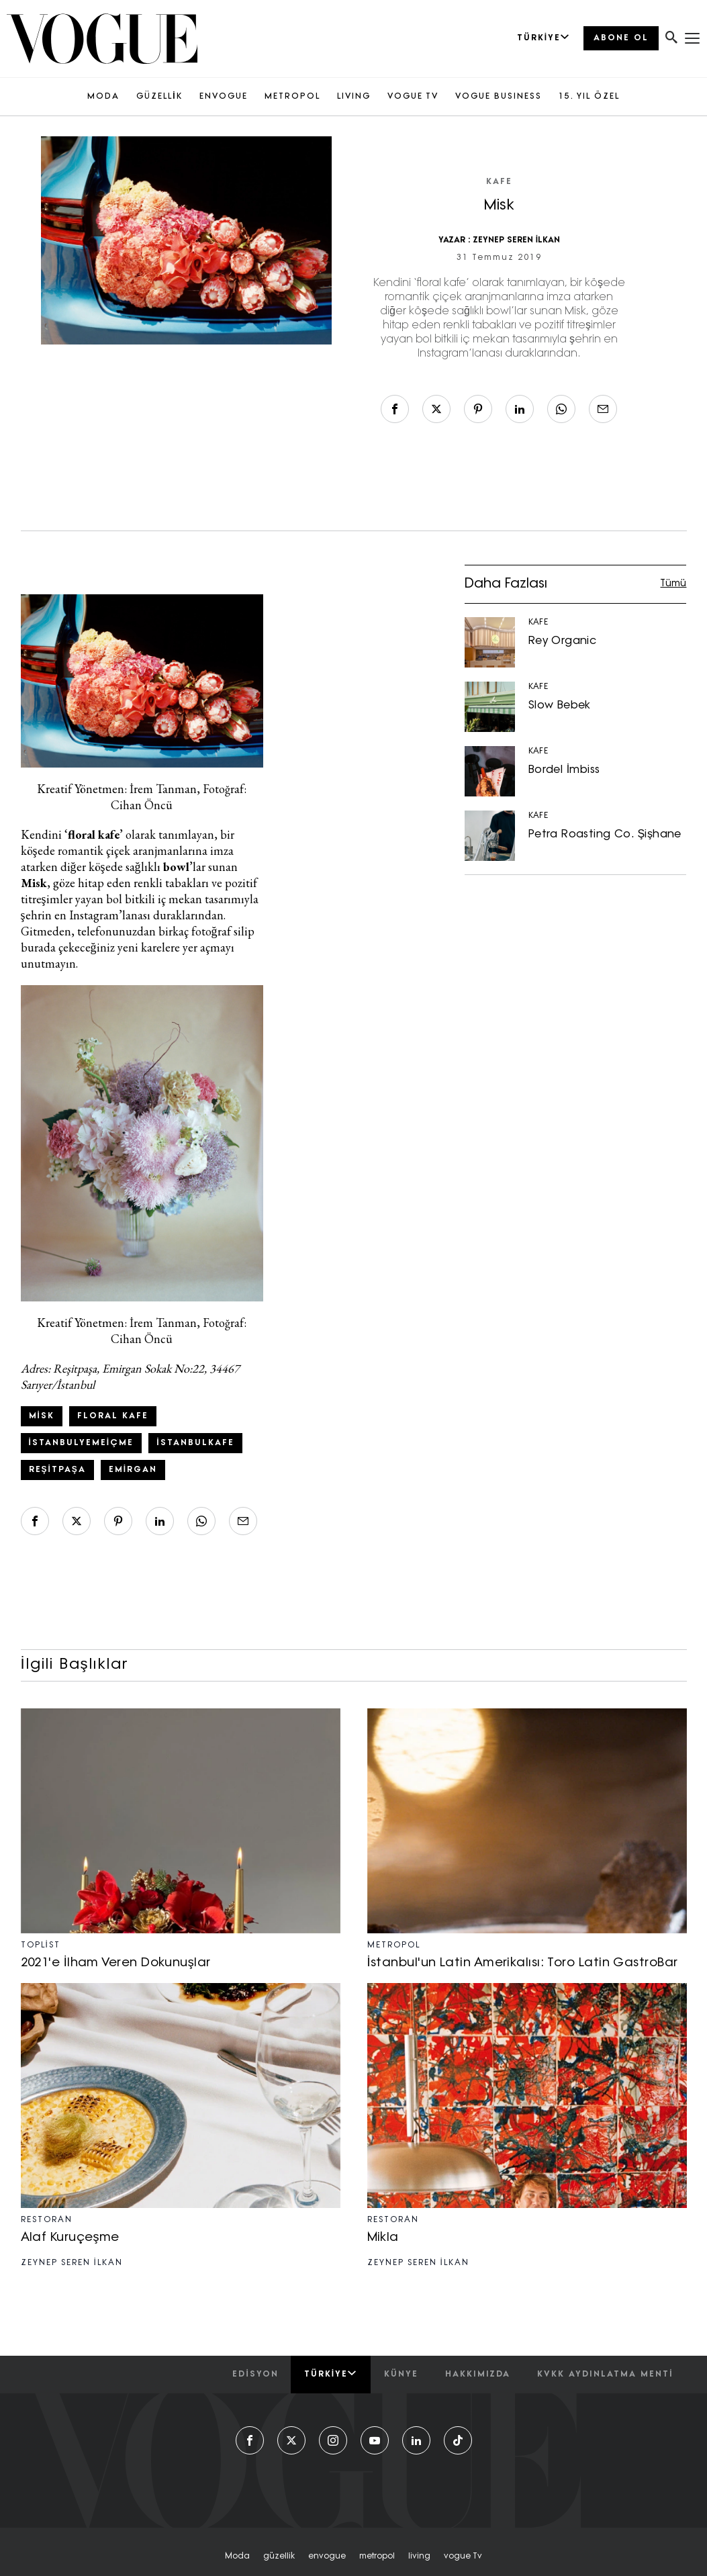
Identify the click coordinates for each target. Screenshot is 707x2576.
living (419, 2556)
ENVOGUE (223, 97)
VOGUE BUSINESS (498, 97)
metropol (377, 2556)
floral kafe (112, 1416)
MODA (103, 97)
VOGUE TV (412, 97)
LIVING (354, 97)
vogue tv (463, 2556)
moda (237, 2556)
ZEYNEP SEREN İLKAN (516, 240)
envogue (327, 2556)
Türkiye (330, 2374)
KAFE (499, 182)
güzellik (279, 2556)
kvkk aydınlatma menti (605, 2375)
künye (401, 2375)
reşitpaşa (57, 1470)
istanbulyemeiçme (81, 1443)
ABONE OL (621, 38)
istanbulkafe (195, 1443)
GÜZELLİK (159, 97)
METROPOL (292, 97)
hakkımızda (477, 2375)
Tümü (673, 584)
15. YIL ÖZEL (589, 97)
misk (41, 1416)
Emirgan (133, 1470)
